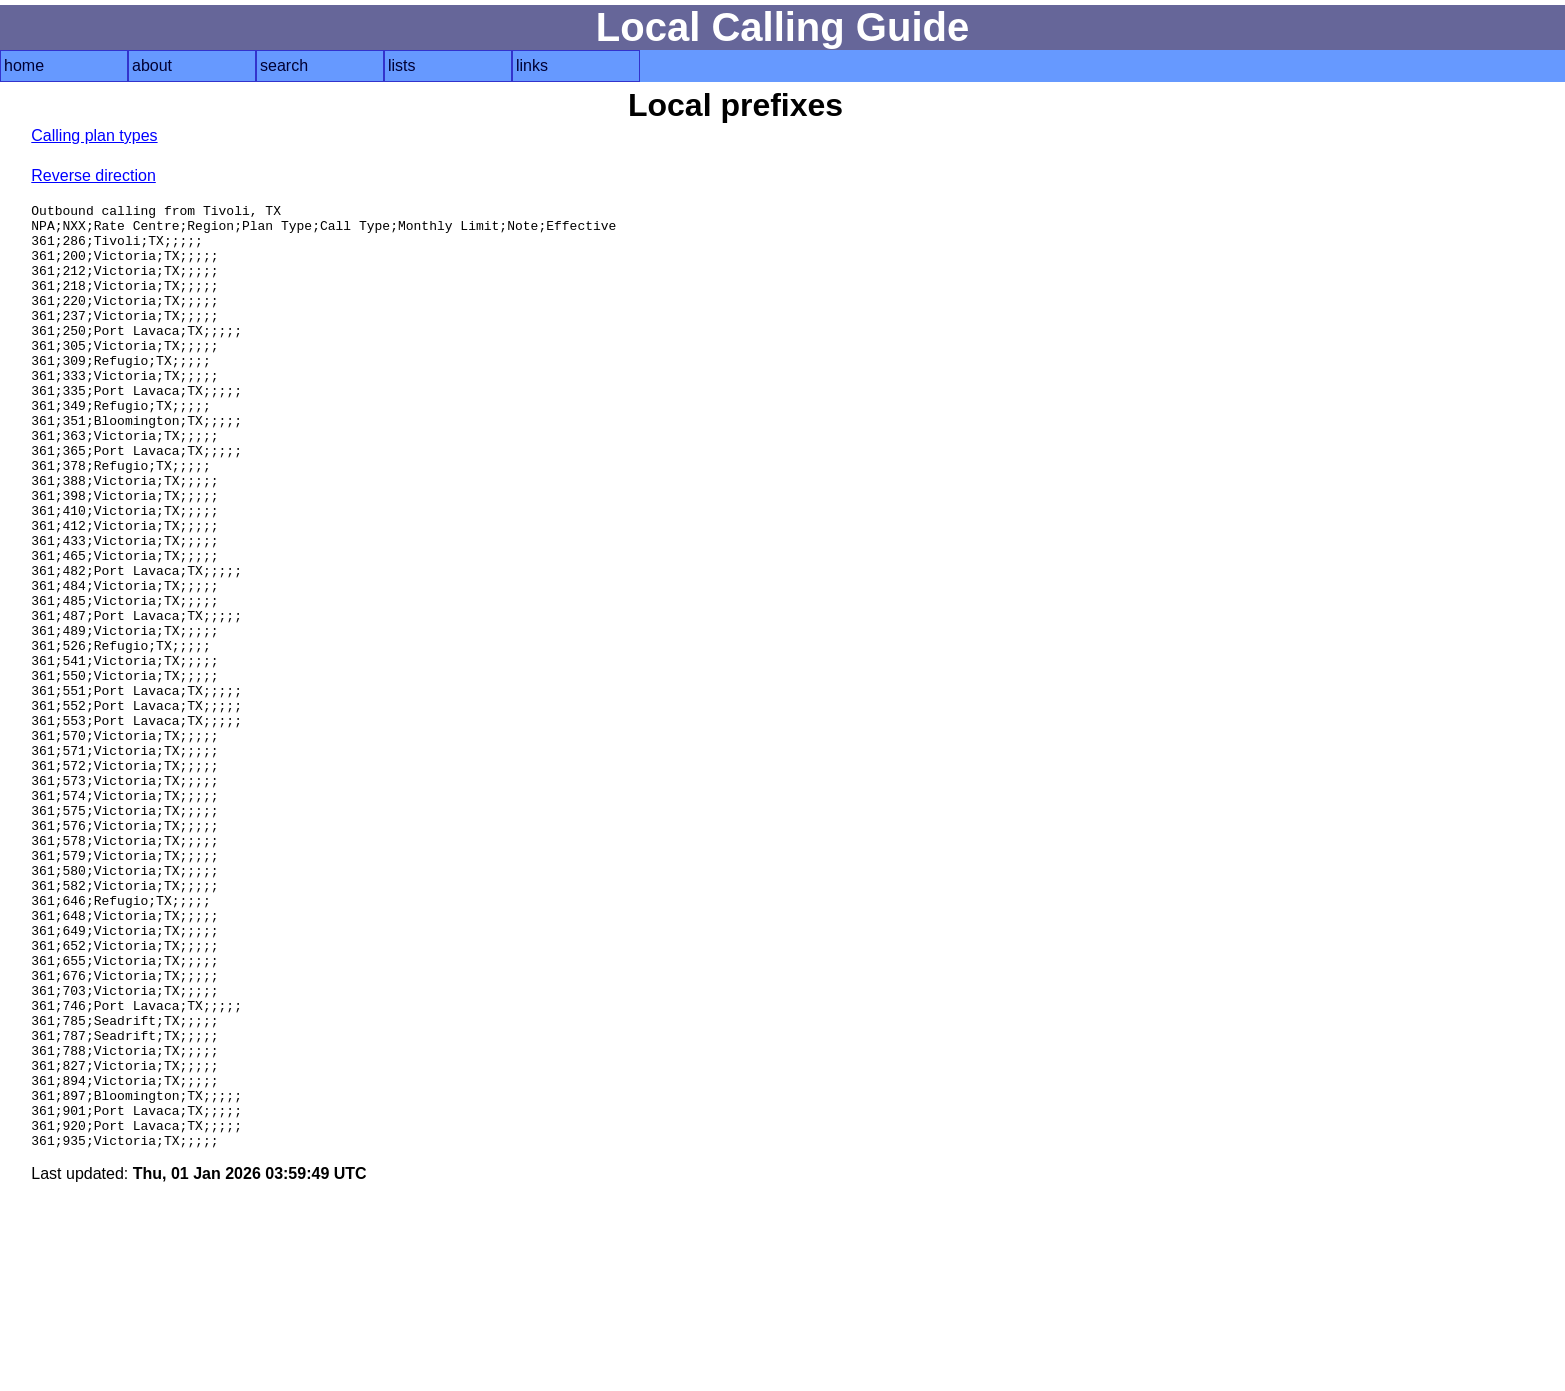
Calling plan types (94, 135)
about (152, 65)
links (532, 65)
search (284, 65)
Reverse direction (93, 175)
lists (402, 65)
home (24, 65)
